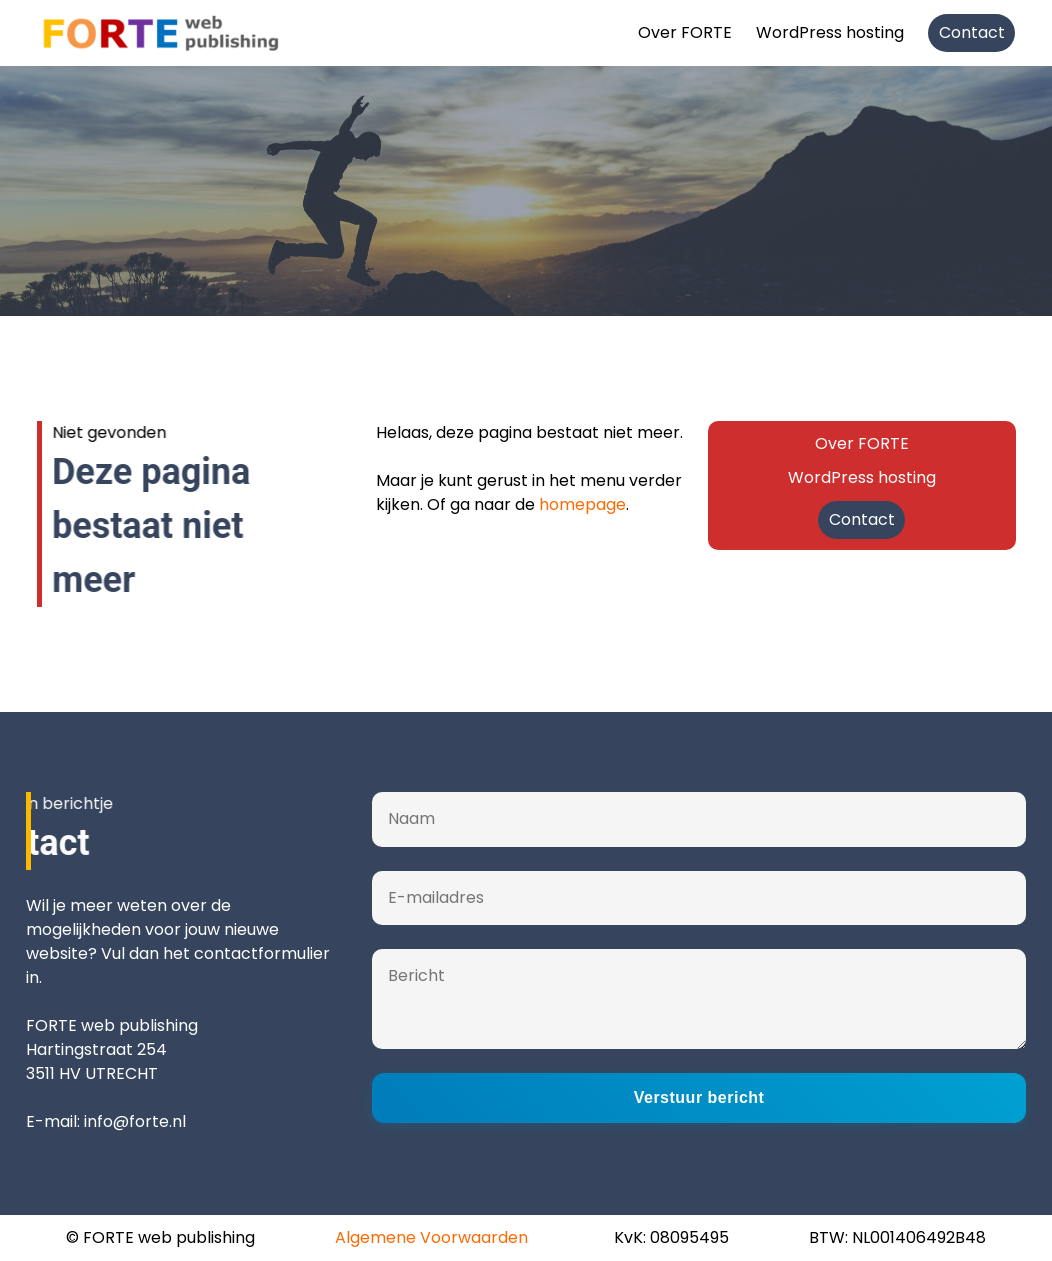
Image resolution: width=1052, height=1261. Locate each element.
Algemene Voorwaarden (431, 1237)
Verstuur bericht (699, 1097)
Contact (972, 32)
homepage (582, 504)
